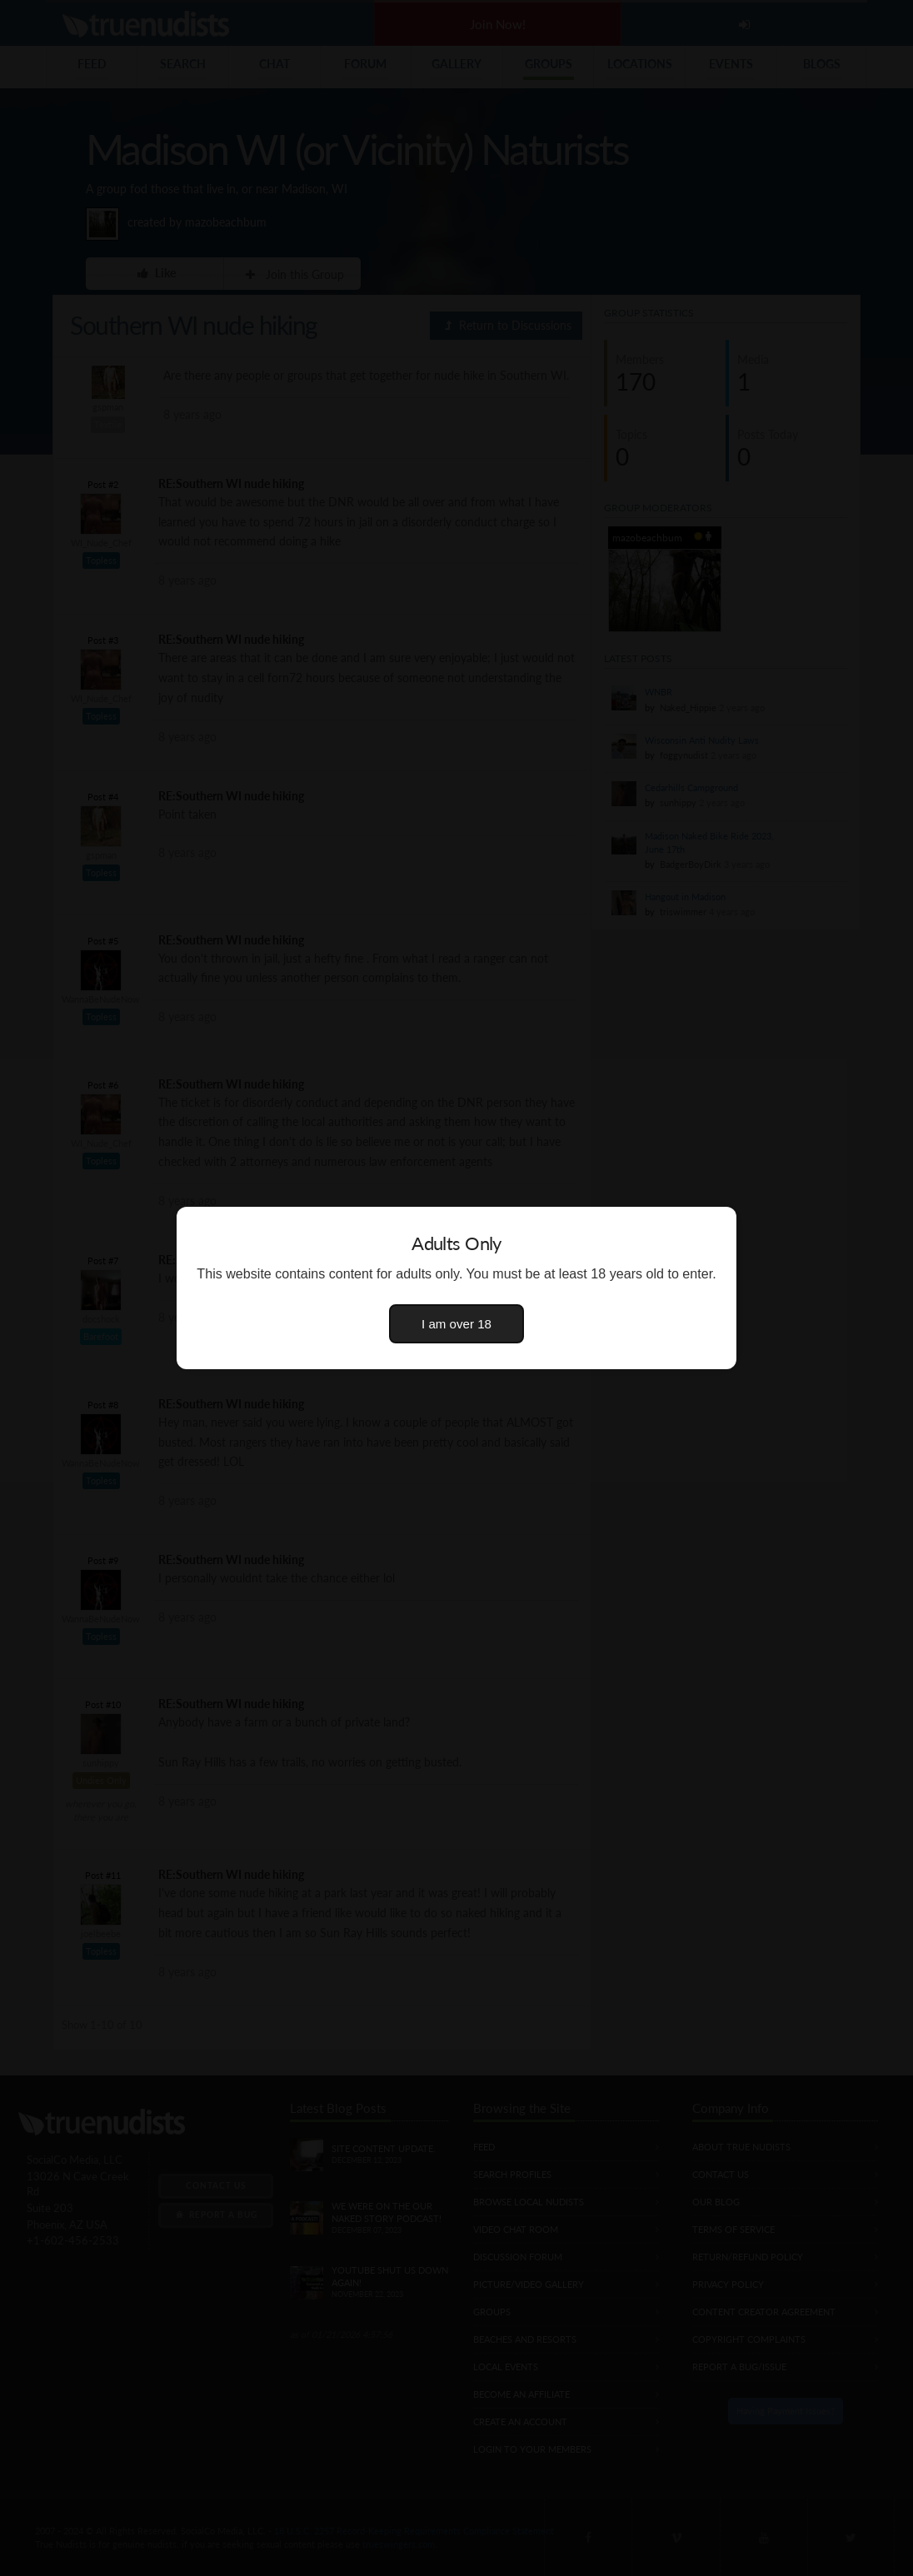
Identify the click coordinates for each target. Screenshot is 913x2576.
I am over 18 (456, 1324)
